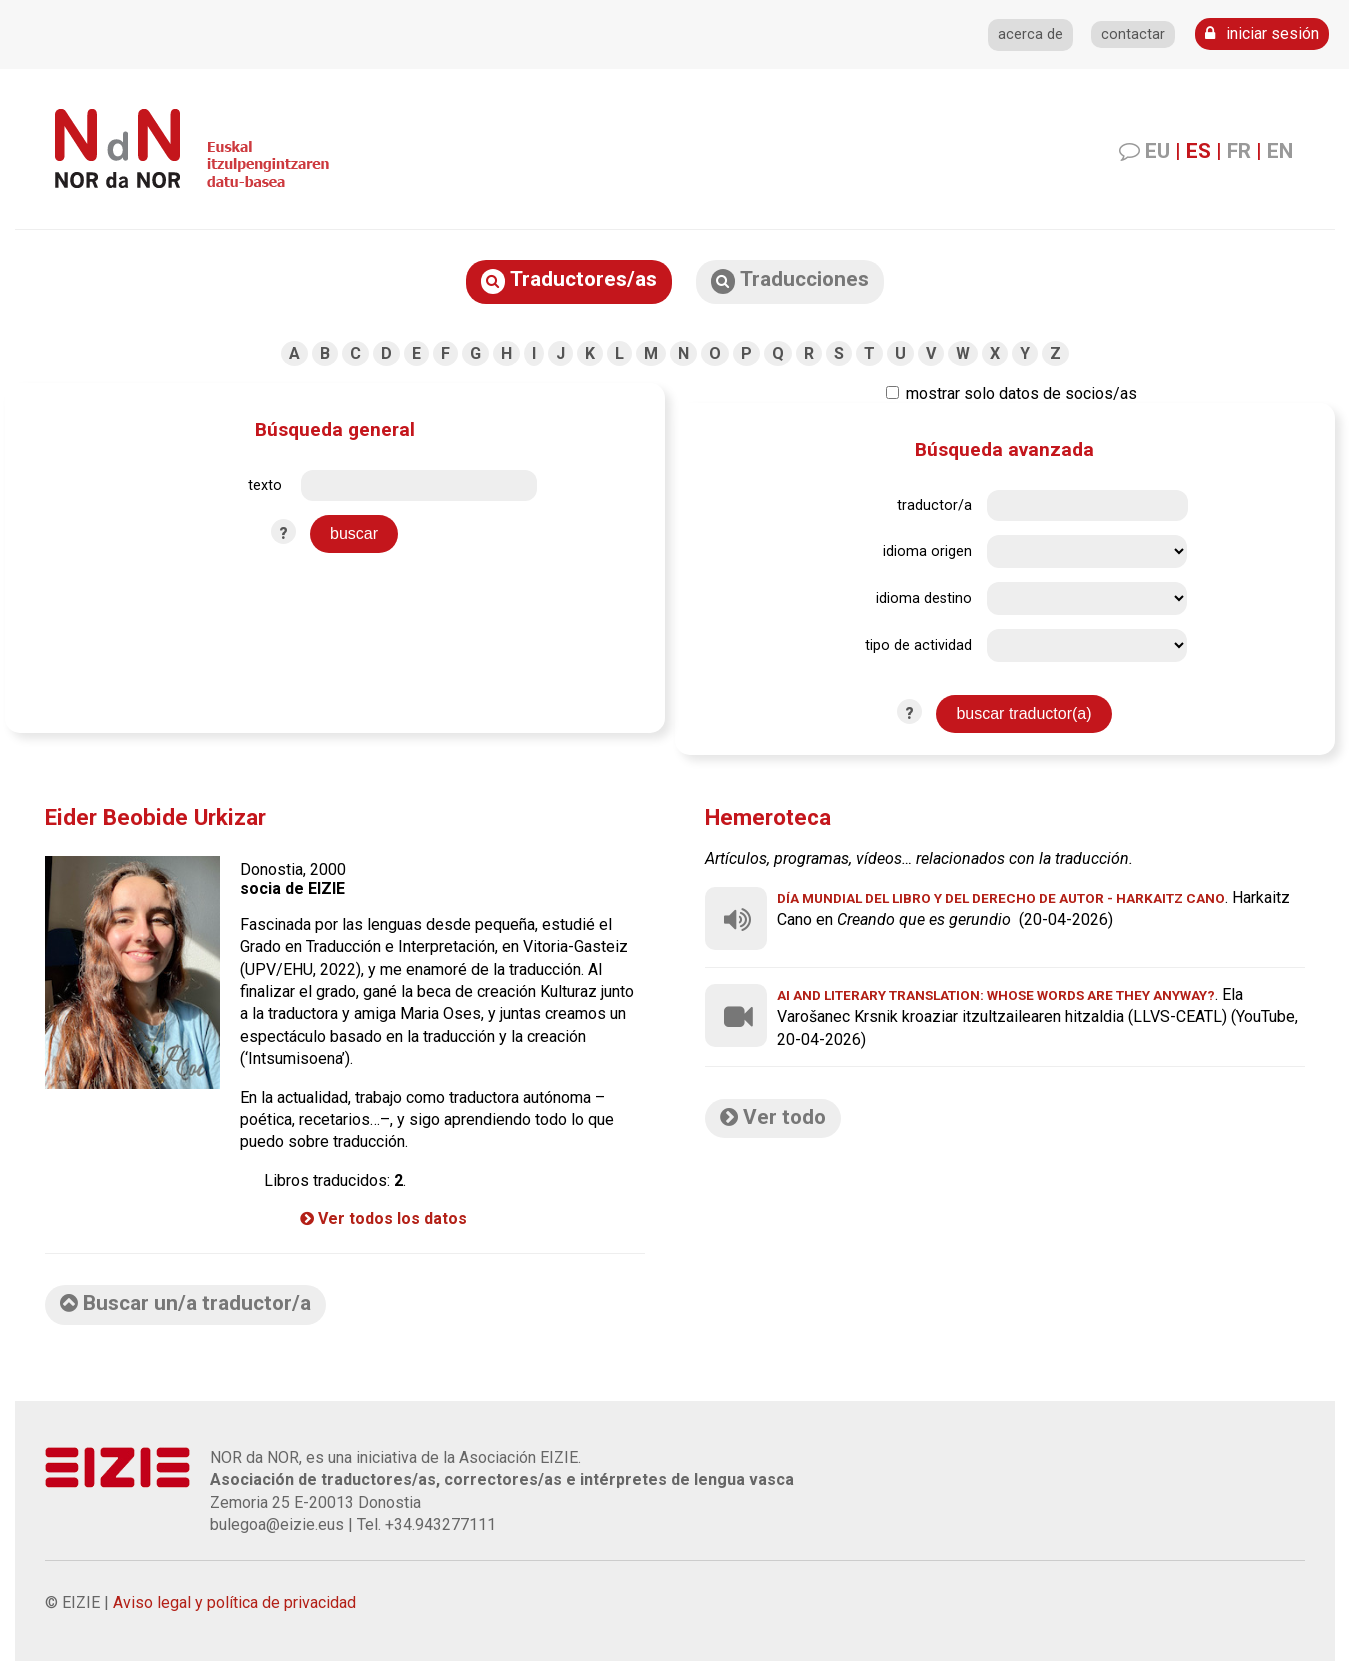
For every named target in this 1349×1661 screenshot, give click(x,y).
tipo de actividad (918, 645)
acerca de (1030, 34)
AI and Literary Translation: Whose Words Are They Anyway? (996, 995)
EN (1280, 151)
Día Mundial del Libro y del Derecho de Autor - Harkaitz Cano (1001, 898)
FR (1239, 151)
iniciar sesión (1262, 33)
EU (1157, 151)
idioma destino (924, 598)
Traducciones (790, 280)
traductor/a (934, 505)
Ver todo (773, 1117)
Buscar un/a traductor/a (185, 1303)
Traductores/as (569, 280)
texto (265, 485)
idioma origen (927, 551)
